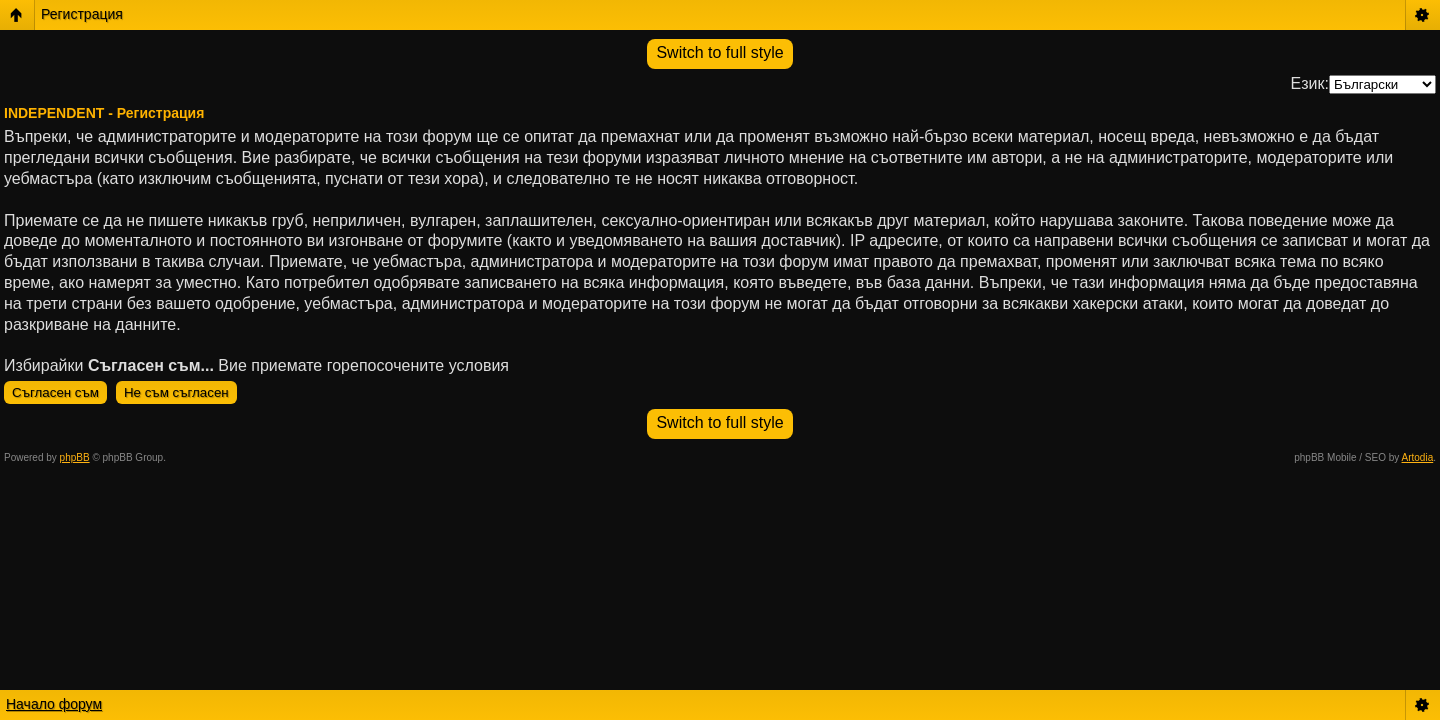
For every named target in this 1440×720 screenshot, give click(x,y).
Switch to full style (719, 52)
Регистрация (82, 14)
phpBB (75, 457)
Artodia (1418, 457)
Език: (1310, 83)
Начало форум (54, 704)
